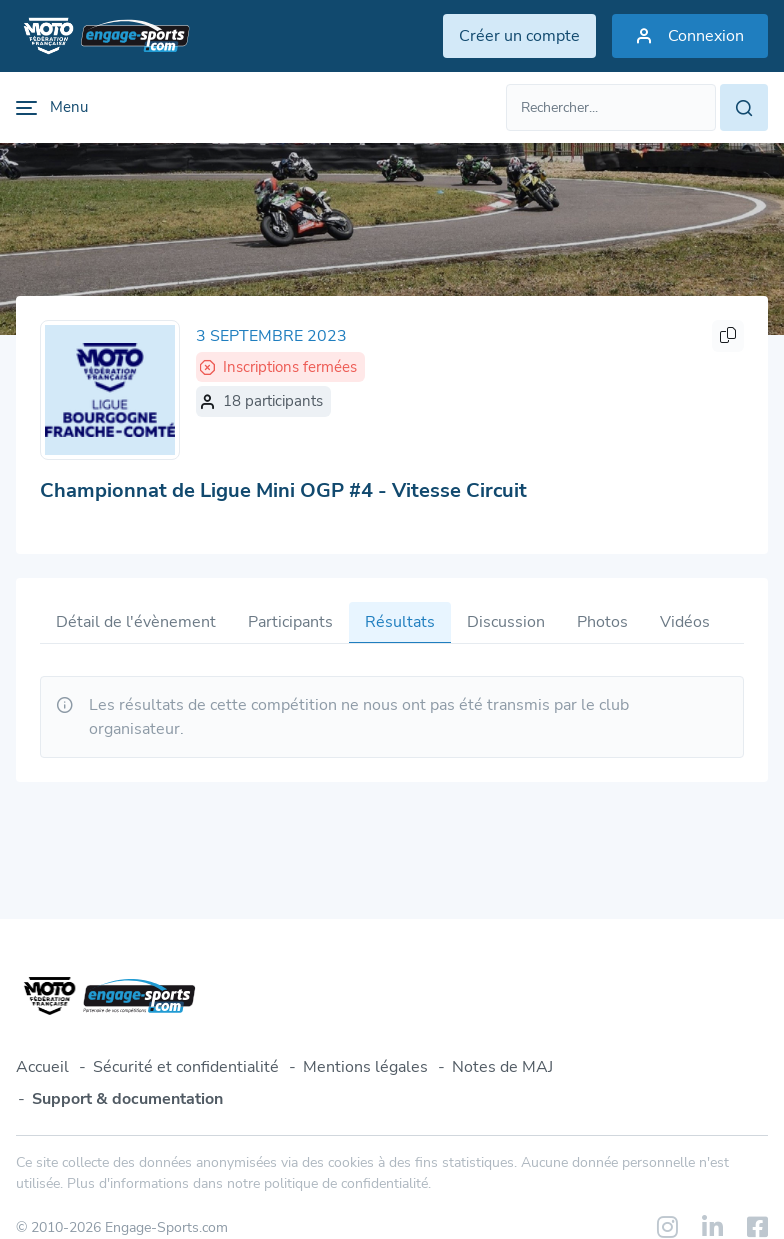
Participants (290, 622)
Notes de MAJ (502, 1067)
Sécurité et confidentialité (186, 1067)
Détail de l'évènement (136, 622)
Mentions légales (365, 1067)
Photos (602, 622)
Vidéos (685, 622)
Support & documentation (127, 1099)
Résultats (400, 622)
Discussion (506, 622)
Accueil (42, 1067)
